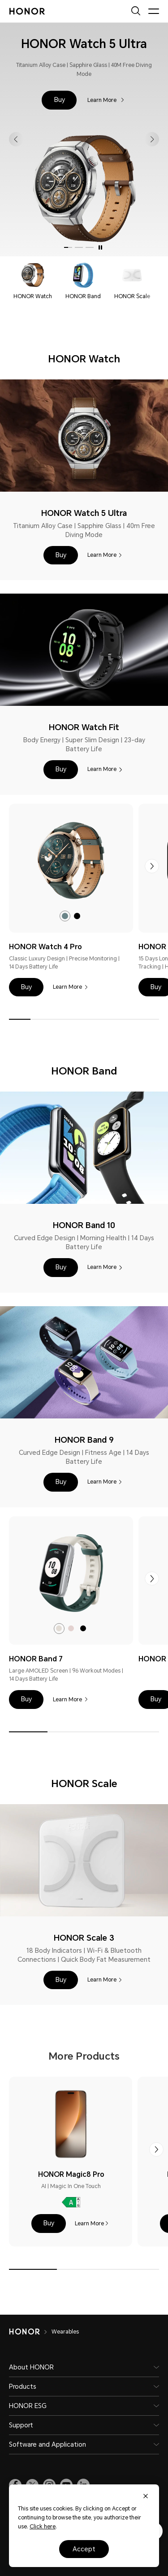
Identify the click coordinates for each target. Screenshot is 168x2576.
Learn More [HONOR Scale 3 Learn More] (101, 1980)
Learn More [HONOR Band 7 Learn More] (67, 1699)
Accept (84, 2549)
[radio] (65, 916)
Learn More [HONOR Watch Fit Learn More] (101, 769)
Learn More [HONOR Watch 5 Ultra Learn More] (102, 100)
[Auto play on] (100, 247)
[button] (59, 100)
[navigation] (32, 281)
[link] (71, 860)
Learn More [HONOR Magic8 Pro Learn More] (89, 2223)
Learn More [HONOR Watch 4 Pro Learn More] (67, 987)
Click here (43, 2526)
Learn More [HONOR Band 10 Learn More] (101, 1267)
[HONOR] (30, 2331)
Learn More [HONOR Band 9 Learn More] (101, 1482)
